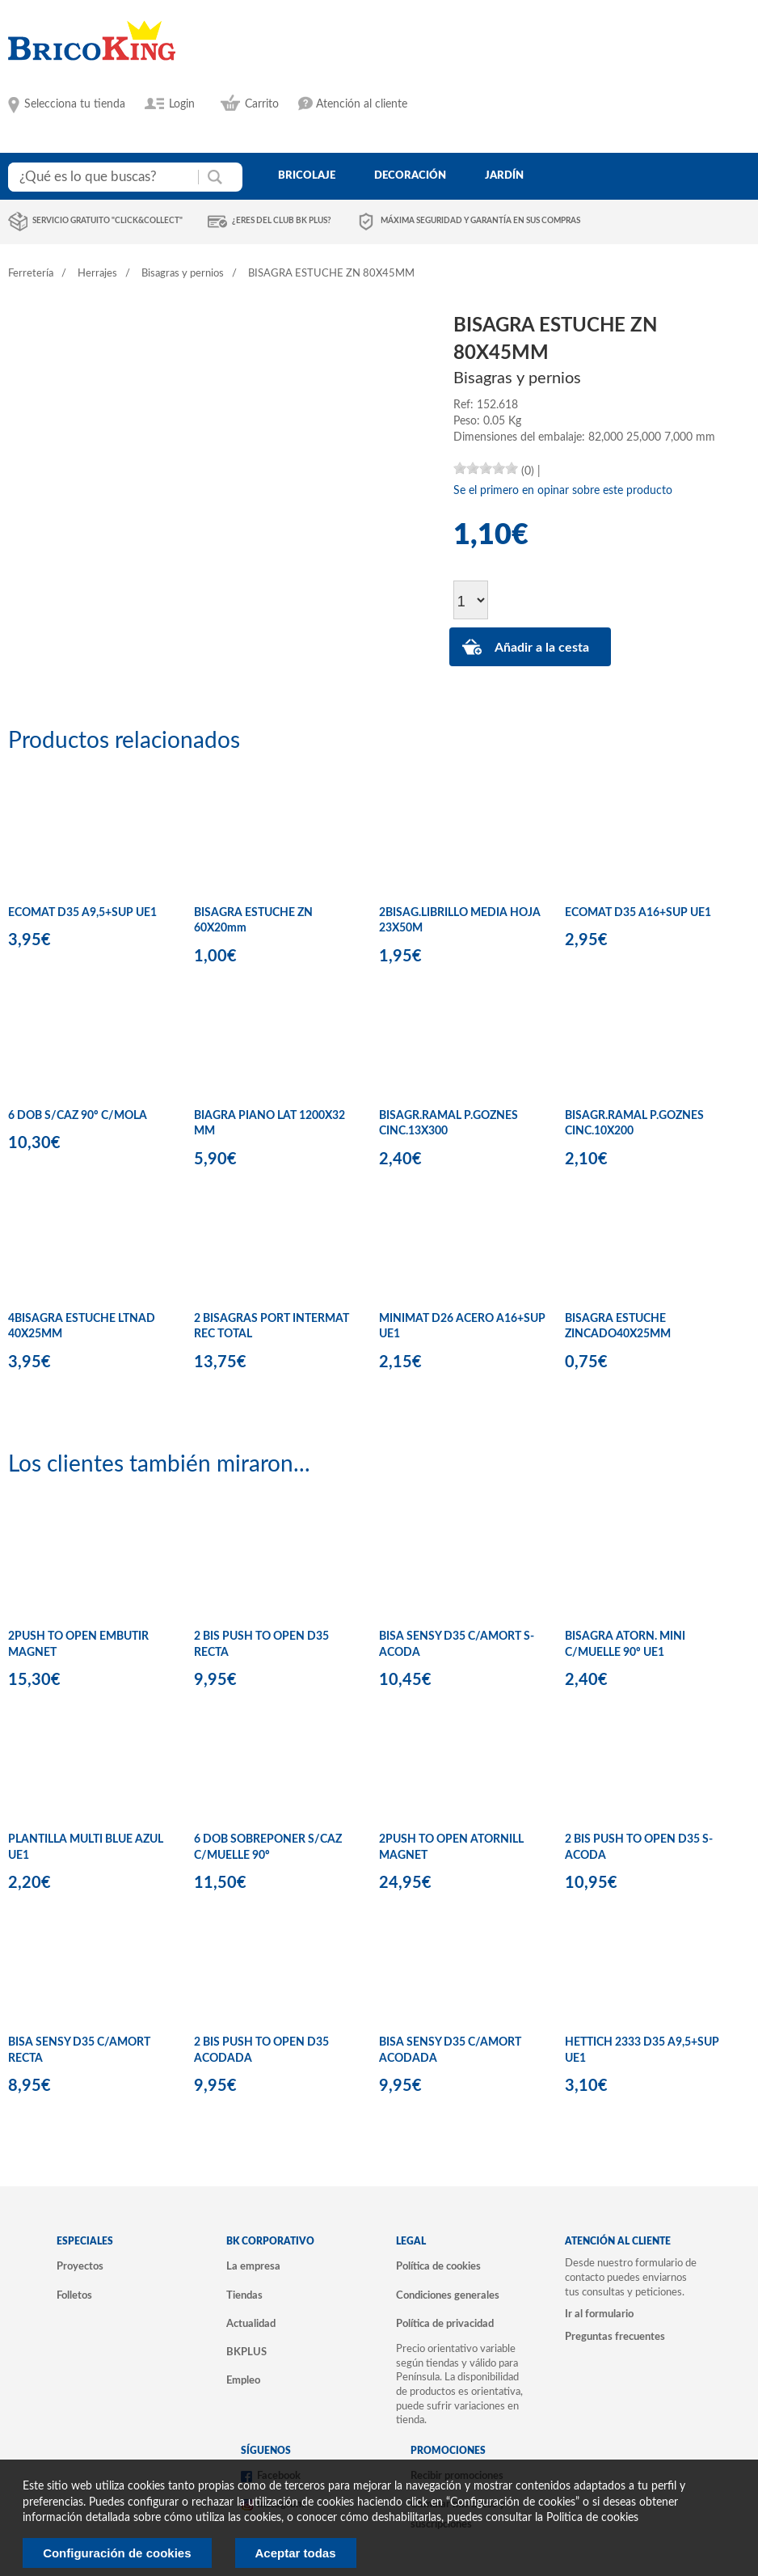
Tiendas (244, 2295)
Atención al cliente (361, 104)
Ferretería (30, 273)
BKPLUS (246, 2352)
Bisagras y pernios (182, 273)
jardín (504, 175)
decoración (410, 175)
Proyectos (80, 2266)
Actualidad (251, 2324)
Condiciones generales (447, 2295)
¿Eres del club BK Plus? (281, 221)
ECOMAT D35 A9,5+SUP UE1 (82, 912)
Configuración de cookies (117, 2553)
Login (182, 104)
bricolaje (306, 175)
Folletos (74, 2295)
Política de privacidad (445, 2324)
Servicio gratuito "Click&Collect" (107, 221)
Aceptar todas (295, 2553)
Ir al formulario (599, 2314)
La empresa (253, 2266)
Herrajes (97, 273)
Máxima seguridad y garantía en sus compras (480, 221)
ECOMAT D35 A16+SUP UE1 (638, 912)
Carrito (262, 104)
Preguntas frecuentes (615, 2337)
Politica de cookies (592, 2517)
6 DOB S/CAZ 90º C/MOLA (77, 1115)
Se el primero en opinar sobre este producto (562, 491)
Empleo (243, 2380)
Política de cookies (438, 2266)
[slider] (485, 468)
